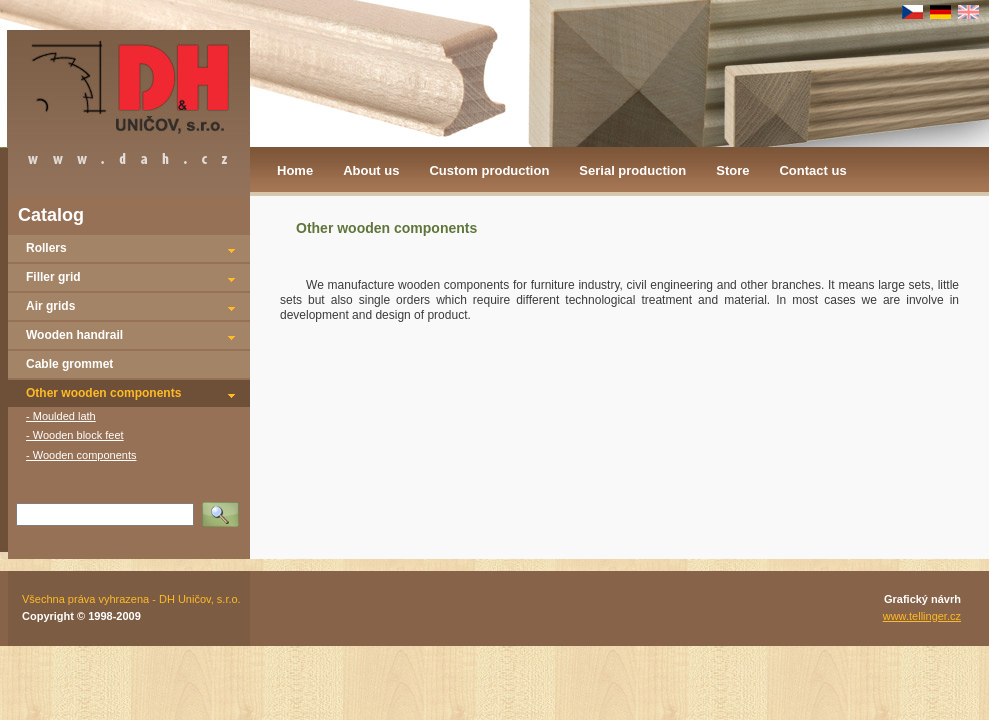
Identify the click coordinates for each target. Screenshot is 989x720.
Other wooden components (103, 393)
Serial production (632, 170)
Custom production (489, 170)
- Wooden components (81, 455)
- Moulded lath (61, 416)
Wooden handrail (74, 335)
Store (732, 170)
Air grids (50, 306)
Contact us (812, 170)
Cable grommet (69, 364)
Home (295, 170)
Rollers (46, 248)
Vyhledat (224, 508)
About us (371, 170)
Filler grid (53, 277)
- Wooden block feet (75, 435)
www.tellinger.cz (922, 616)
